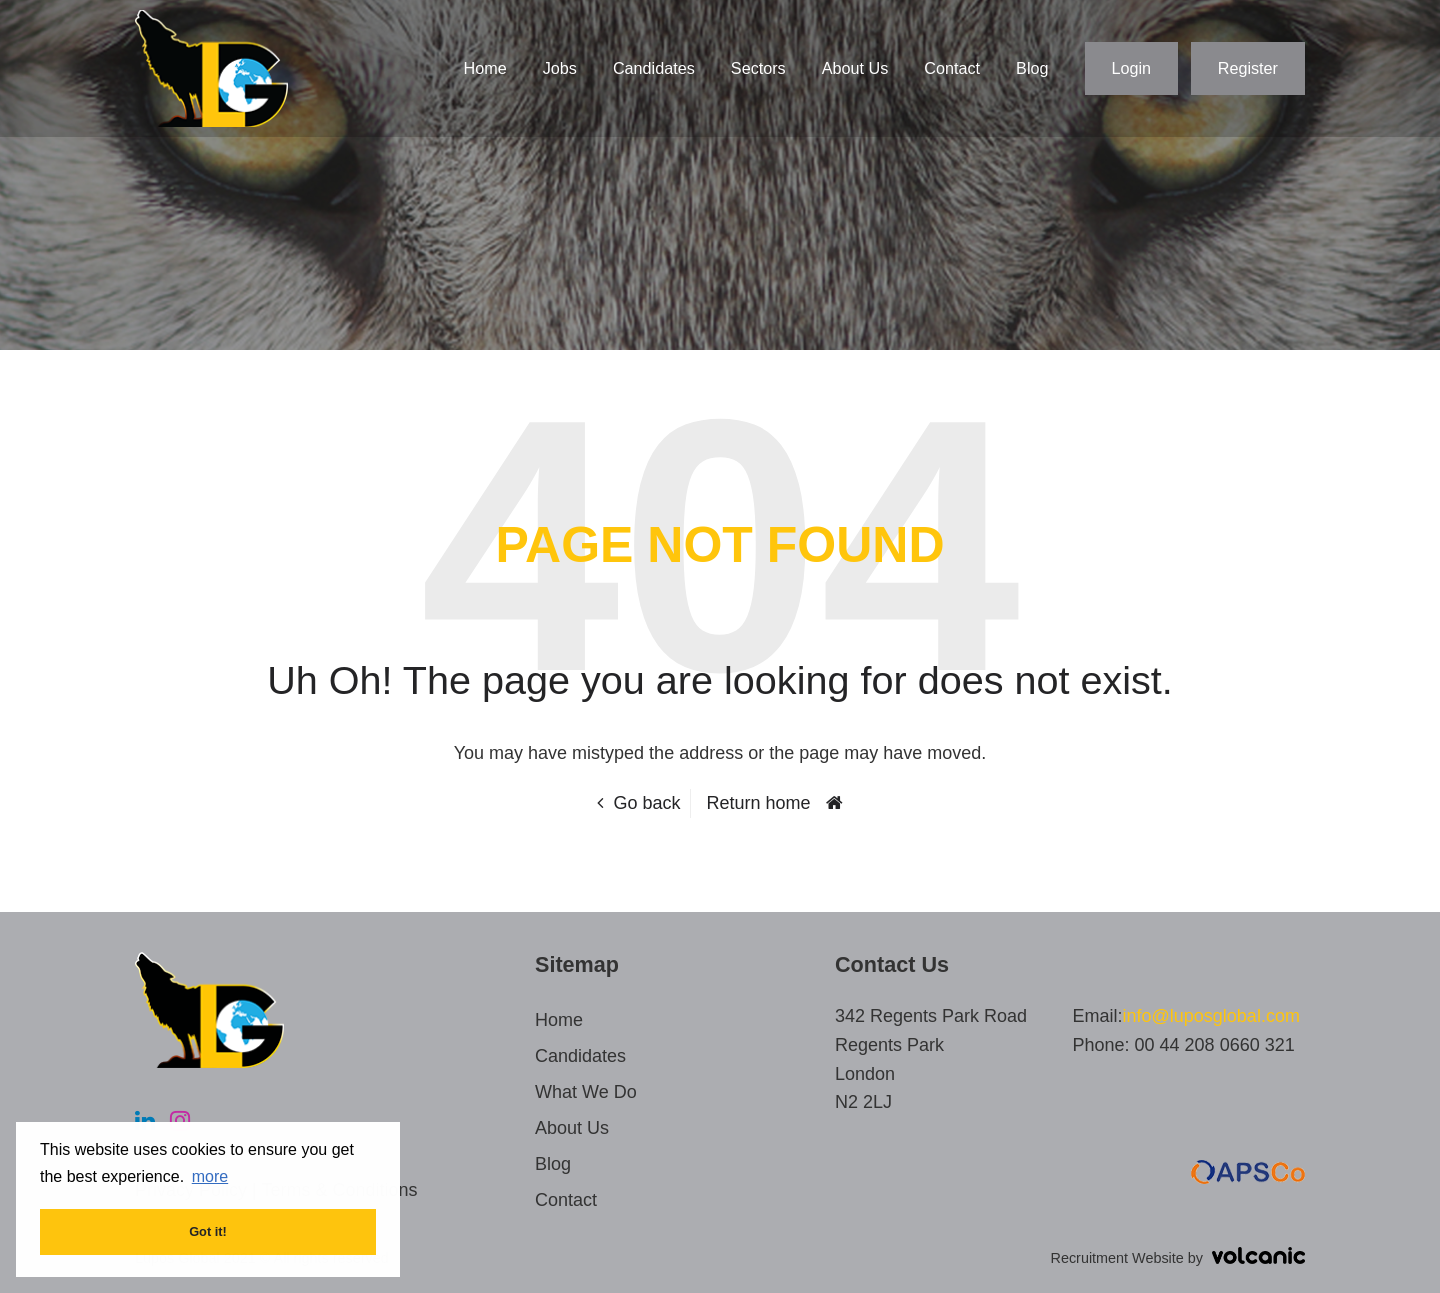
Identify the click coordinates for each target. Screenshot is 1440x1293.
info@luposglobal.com (1211, 1016)
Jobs (560, 68)
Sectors (758, 68)
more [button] (210, 1176)
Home (485, 68)
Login (1132, 68)
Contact (952, 68)
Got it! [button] (208, 1231)
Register (1248, 68)
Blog (1032, 68)
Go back (646, 803)
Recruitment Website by (1178, 1258)
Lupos (211, 68)
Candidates (654, 68)
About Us (855, 68)
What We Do (586, 1092)
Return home (759, 803)
